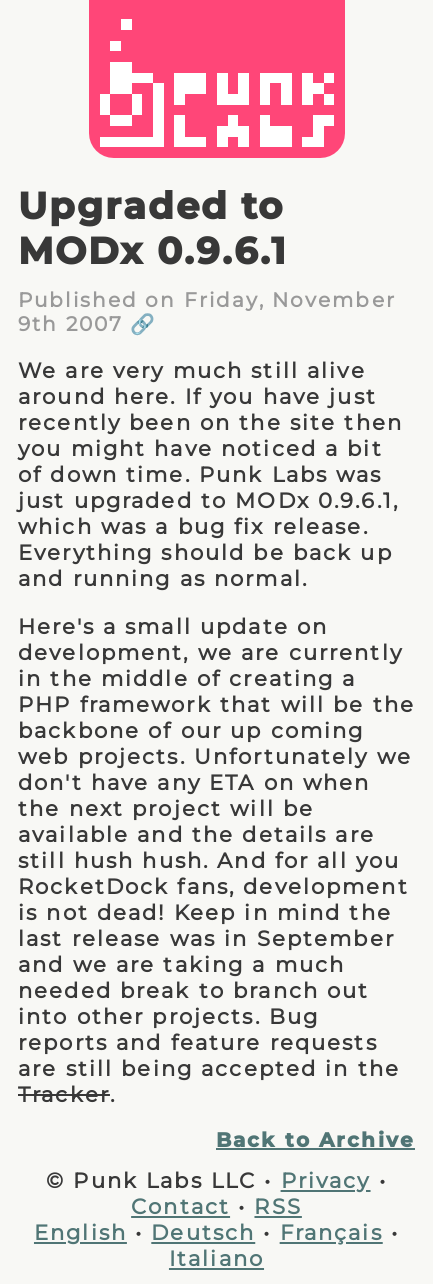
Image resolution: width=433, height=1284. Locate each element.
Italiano (216, 1258)
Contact (180, 1206)
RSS (277, 1206)
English (80, 1232)
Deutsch (203, 1232)
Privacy (326, 1180)
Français (331, 1232)
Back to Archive (315, 1140)
